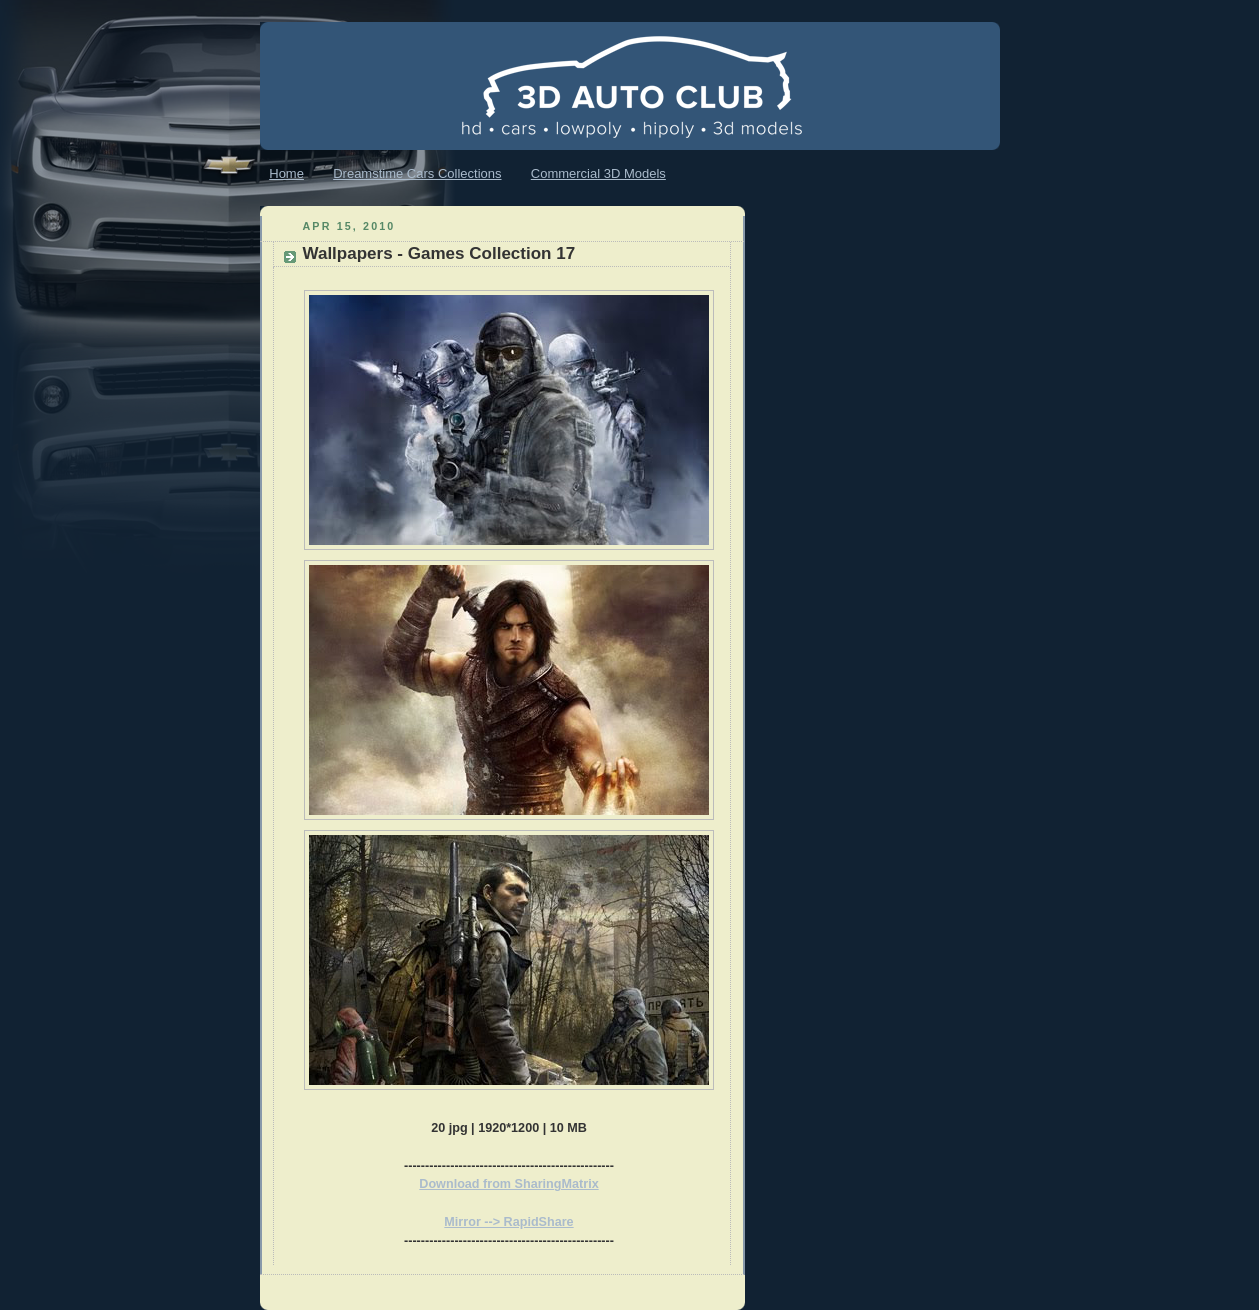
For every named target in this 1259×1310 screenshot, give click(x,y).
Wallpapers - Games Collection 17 (439, 253)
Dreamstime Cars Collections (417, 173)
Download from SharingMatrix (508, 1184)
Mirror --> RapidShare (508, 1222)
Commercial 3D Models (598, 173)
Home (286, 173)
